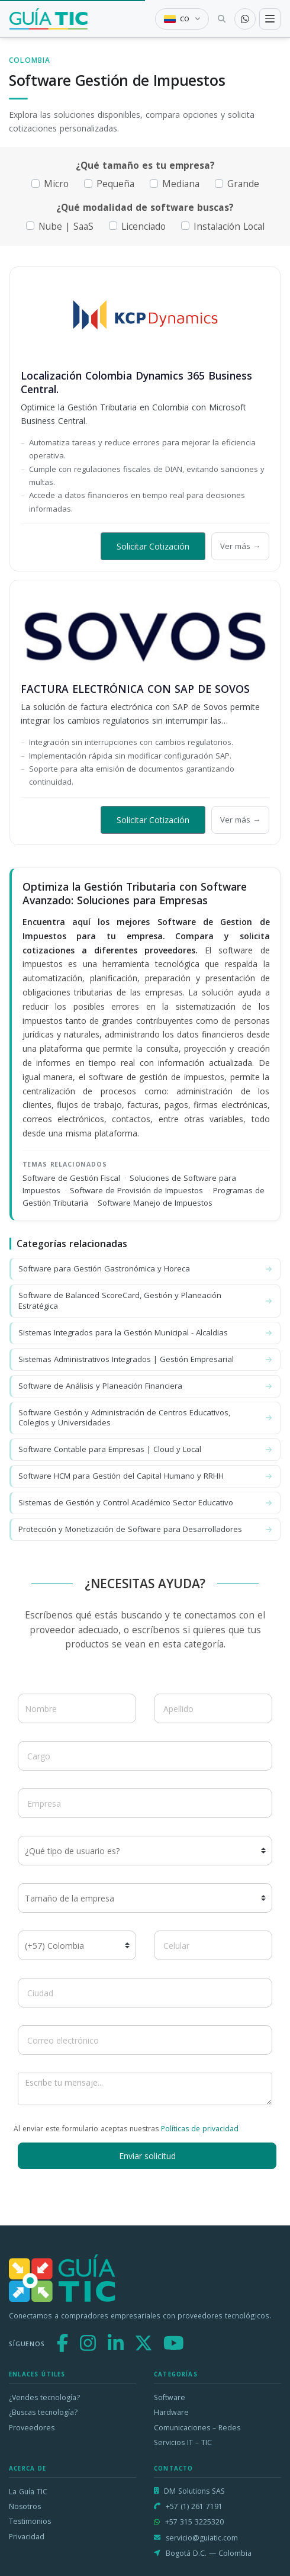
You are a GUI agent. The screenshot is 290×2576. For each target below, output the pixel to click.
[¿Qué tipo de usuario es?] (145, 1850)
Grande (243, 184)
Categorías (176, 2374)
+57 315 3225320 (194, 2522)
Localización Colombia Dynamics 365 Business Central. (136, 382)
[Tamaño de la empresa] (145, 1898)
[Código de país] (77, 1945)
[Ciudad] (145, 1993)
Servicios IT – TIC (183, 2442)
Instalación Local (229, 226)
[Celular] (213, 1945)
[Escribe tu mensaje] (145, 2089)
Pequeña (115, 184)
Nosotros (25, 2506)
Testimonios (30, 2521)
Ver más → (240, 546)
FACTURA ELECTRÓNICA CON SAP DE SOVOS (135, 689)
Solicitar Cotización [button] (153, 546)
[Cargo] (145, 1756)
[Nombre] (77, 1708)
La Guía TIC (28, 2492)
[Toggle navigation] (270, 19)
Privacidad (26, 2537)
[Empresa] (145, 1803)
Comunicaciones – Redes (197, 2428)
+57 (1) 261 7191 (194, 2506)
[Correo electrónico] (145, 2040)
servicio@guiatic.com (202, 2538)
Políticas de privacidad (200, 2129)
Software (169, 2397)
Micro (56, 184)
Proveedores (31, 2428)
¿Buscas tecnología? (43, 2412)
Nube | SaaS (66, 226)
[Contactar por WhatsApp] (245, 19)
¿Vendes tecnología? (44, 2397)
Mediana (180, 184)
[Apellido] (213, 1708)
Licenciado (143, 226)
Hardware (171, 2412)
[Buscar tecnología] (221, 19)
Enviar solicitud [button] (147, 2155)
